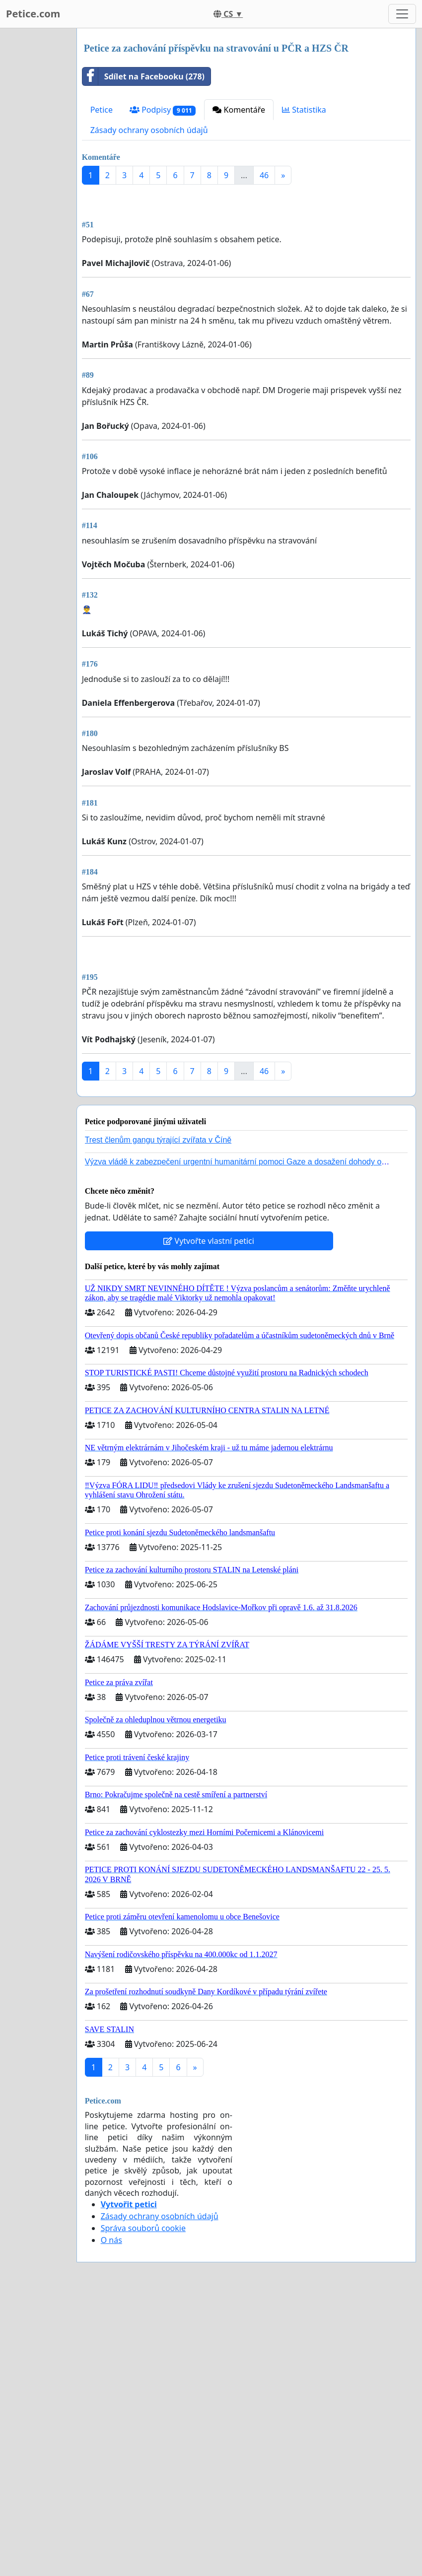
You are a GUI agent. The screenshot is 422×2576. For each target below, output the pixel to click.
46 (264, 175)
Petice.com (33, 13)
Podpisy (163, 110)
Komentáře (238, 109)
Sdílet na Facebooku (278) (143, 76)
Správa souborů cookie (143, 2506)
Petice (101, 109)
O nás (111, 2517)
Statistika (304, 109)
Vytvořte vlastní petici (208, 1518)
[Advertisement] (246, 270)
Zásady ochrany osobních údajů (149, 130)
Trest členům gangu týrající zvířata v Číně (158, 1418)
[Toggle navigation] (402, 14)
